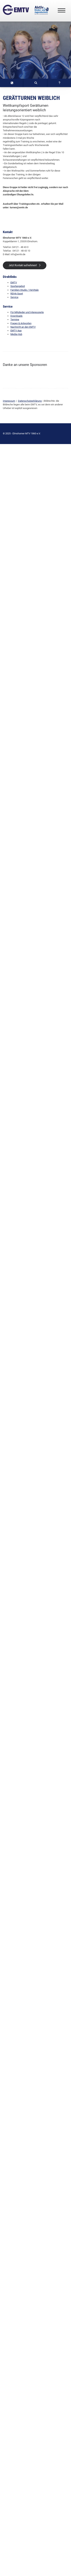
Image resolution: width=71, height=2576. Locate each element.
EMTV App (16, 330)
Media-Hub (16, 334)
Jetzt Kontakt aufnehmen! (23, 265)
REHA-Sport (16, 293)
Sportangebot (17, 286)
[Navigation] (61, 9)
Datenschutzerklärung (30, 400)
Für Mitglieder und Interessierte (27, 312)
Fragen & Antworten (20, 323)
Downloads (16, 315)
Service (14, 297)
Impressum (9, 400)
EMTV (13, 282)
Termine (14, 319)
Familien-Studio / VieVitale (24, 290)
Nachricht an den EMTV (23, 327)
